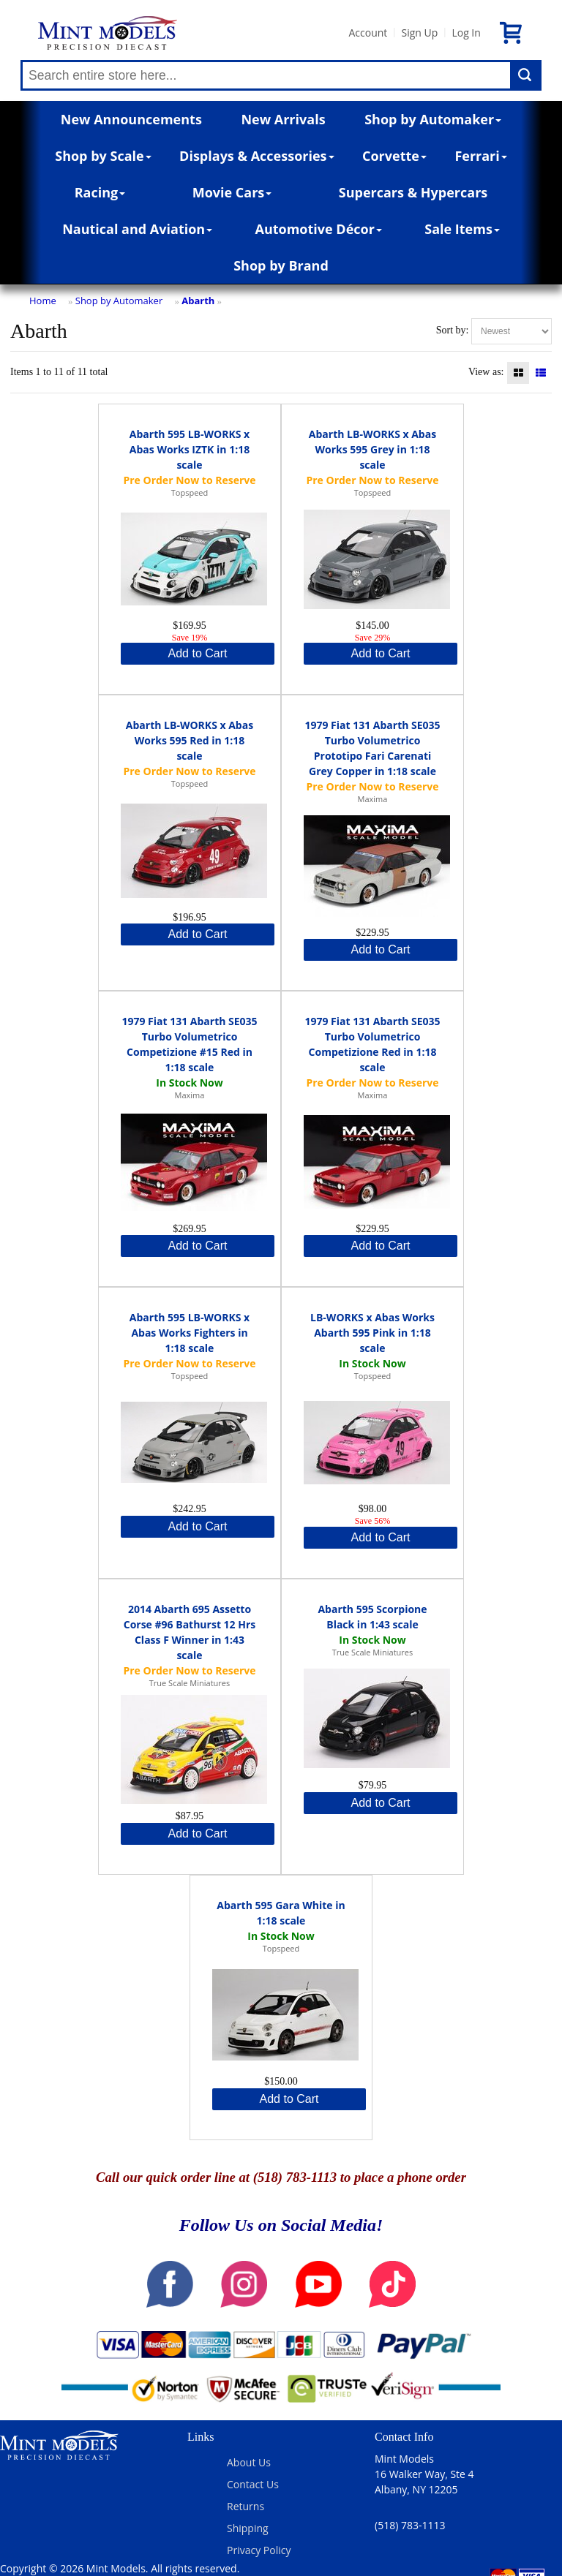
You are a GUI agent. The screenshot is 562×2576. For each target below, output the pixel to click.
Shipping (248, 2528)
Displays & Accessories (256, 156)
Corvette (394, 156)
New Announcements (131, 119)
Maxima (373, 798)
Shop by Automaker (432, 119)
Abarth (197, 300)
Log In (466, 32)
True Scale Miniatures (189, 1682)
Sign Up (419, 32)
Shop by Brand (281, 265)
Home (42, 300)
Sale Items (462, 229)
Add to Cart (198, 653)
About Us (249, 2462)
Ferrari (480, 156)
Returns (245, 2506)
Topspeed (189, 492)
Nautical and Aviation (137, 229)
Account (367, 32)
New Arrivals (283, 119)
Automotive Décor (318, 229)
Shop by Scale (103, 156)
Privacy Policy (259, 2550)
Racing (100, 192)
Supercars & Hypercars (413, 192)
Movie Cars (232, 192)
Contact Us (253, 2484)
